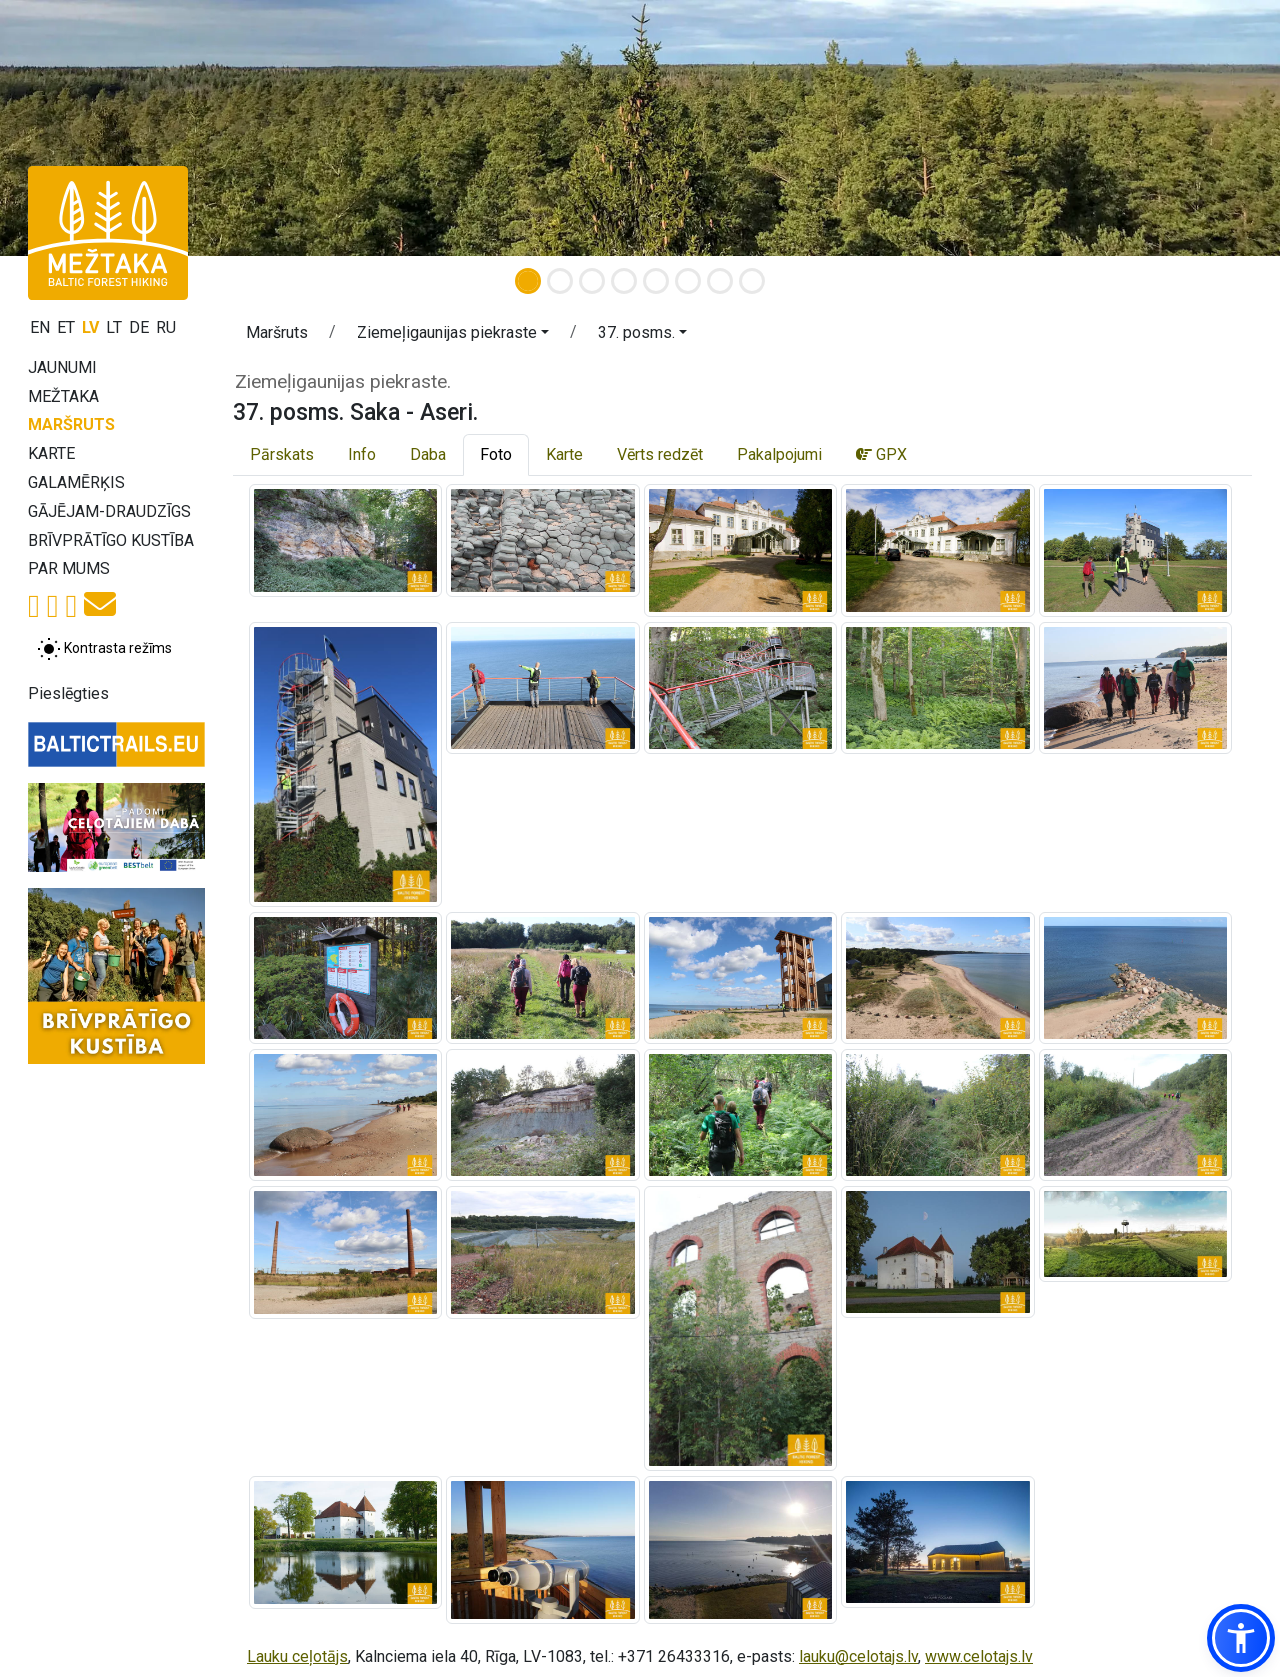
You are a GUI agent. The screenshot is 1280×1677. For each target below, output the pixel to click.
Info (362, 454)
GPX (881, 454)
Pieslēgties (68, 693)
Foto (496, 454)
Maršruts (71, 424)
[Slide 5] (656, 281)
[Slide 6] (688, 281)
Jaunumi (62, 367)
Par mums (69, 568)
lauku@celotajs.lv (858, 1656)
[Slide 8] (752, 281)
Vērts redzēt (660, 454)
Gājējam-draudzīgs (109, 511)
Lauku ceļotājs (297, 1656)
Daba (428, 454)
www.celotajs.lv (979, 1656)
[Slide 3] (592, 281)
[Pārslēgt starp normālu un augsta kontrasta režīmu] (104, 649)
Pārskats (282, 454)
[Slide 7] (720, 281)
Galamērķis (76, 482)
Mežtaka (63, 396)
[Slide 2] (560, 281)
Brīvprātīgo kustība (111, 540)
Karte (51, 453)
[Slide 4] (624, 281)
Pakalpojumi (779, 454)
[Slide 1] (528, 281)
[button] (453, 336)
